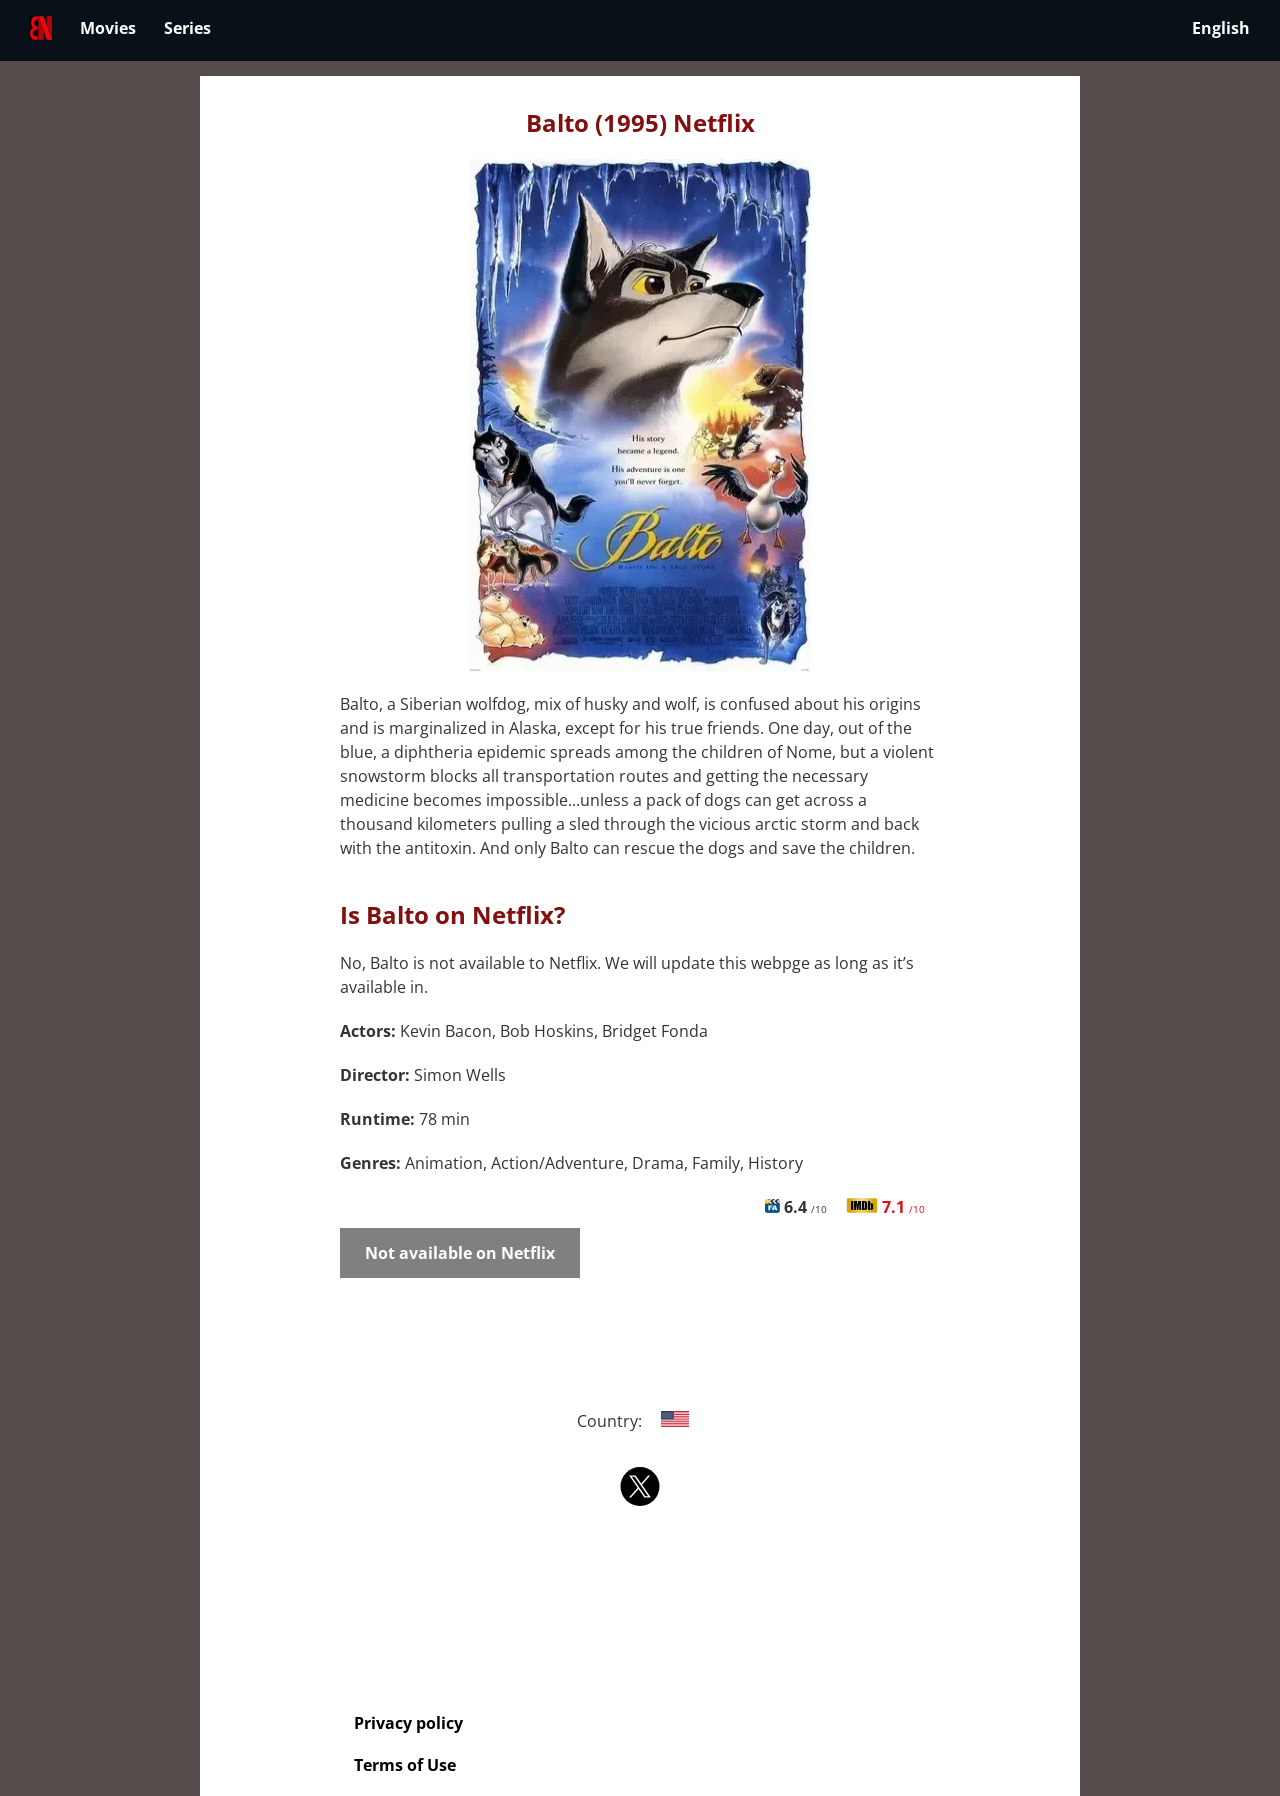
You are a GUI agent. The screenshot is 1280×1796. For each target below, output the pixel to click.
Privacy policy (408, 1723)
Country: (640, 1421)
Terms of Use (405, 1765)
